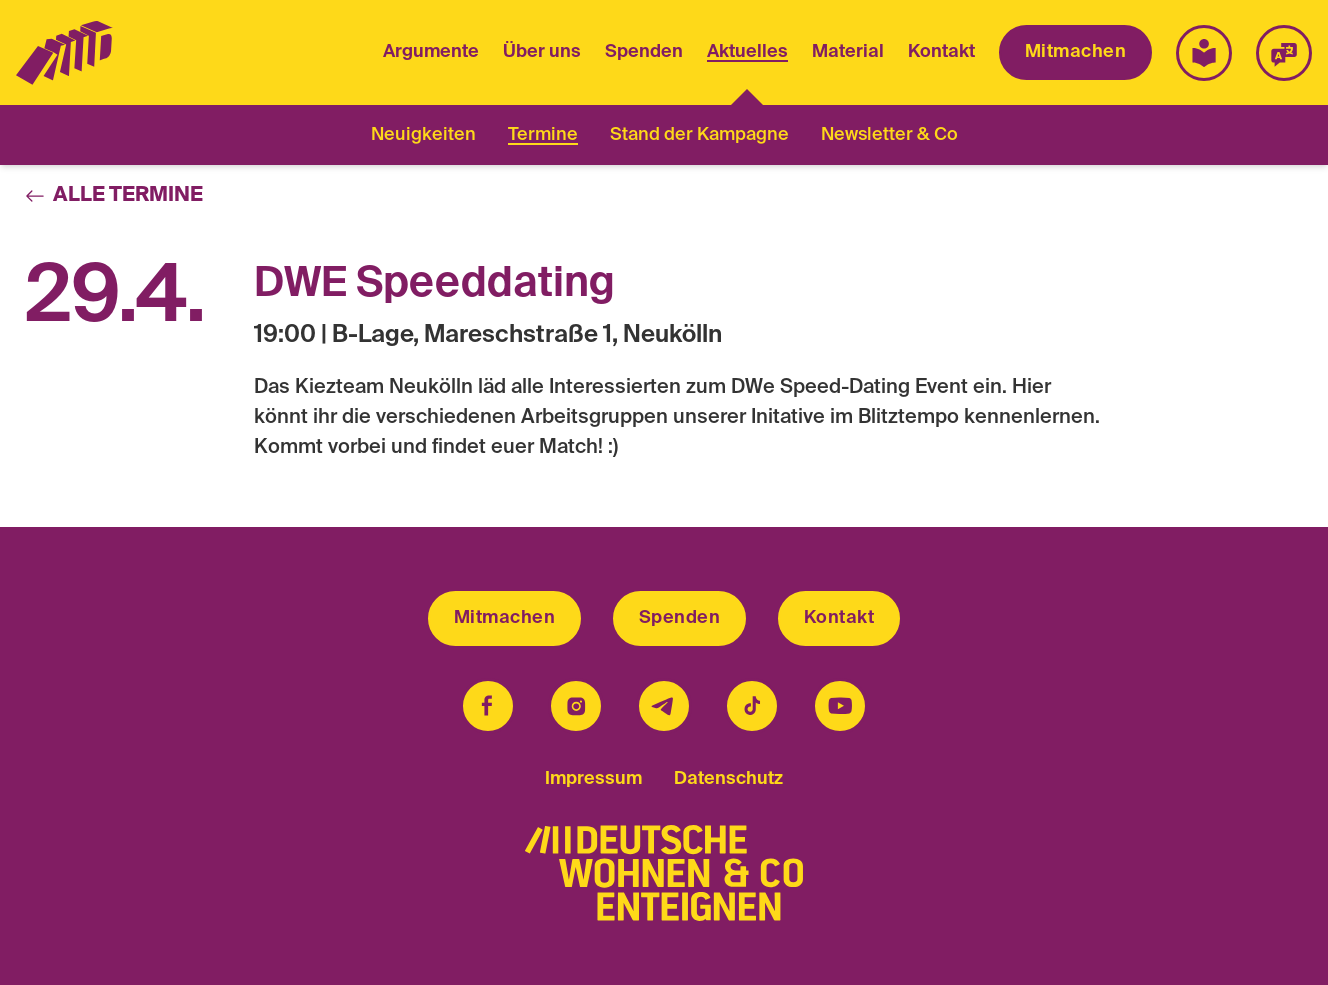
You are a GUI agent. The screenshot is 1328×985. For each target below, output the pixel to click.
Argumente (431, 52)
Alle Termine (114, 196)
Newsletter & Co (889, 135)
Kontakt (941, 52)
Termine (543, 135)
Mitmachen (1075, 52)
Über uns (542, 52)
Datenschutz (728, 779)
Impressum (593, 779)
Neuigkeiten (423, 135)
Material (848, 52)
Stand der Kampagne (699, 135)
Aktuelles (747, 54)
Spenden (644, 52)
